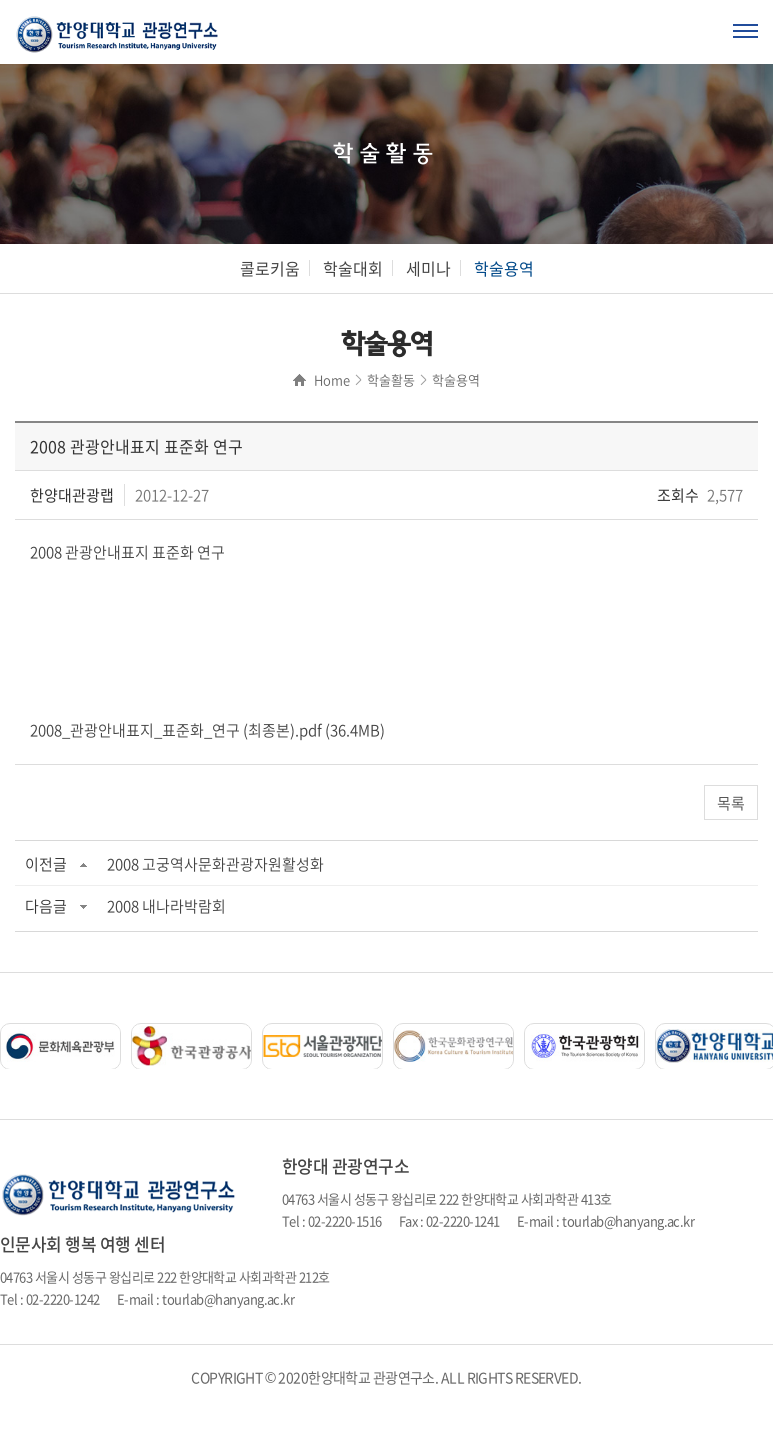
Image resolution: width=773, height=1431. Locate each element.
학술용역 (504, 268)
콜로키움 (270, 268)
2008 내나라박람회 (166, 906)
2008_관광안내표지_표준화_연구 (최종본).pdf (176, 730)
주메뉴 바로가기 (0, 0)
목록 (731, 803)
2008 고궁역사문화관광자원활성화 (215, 864)
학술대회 (353, 268)
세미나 (428, 268)
